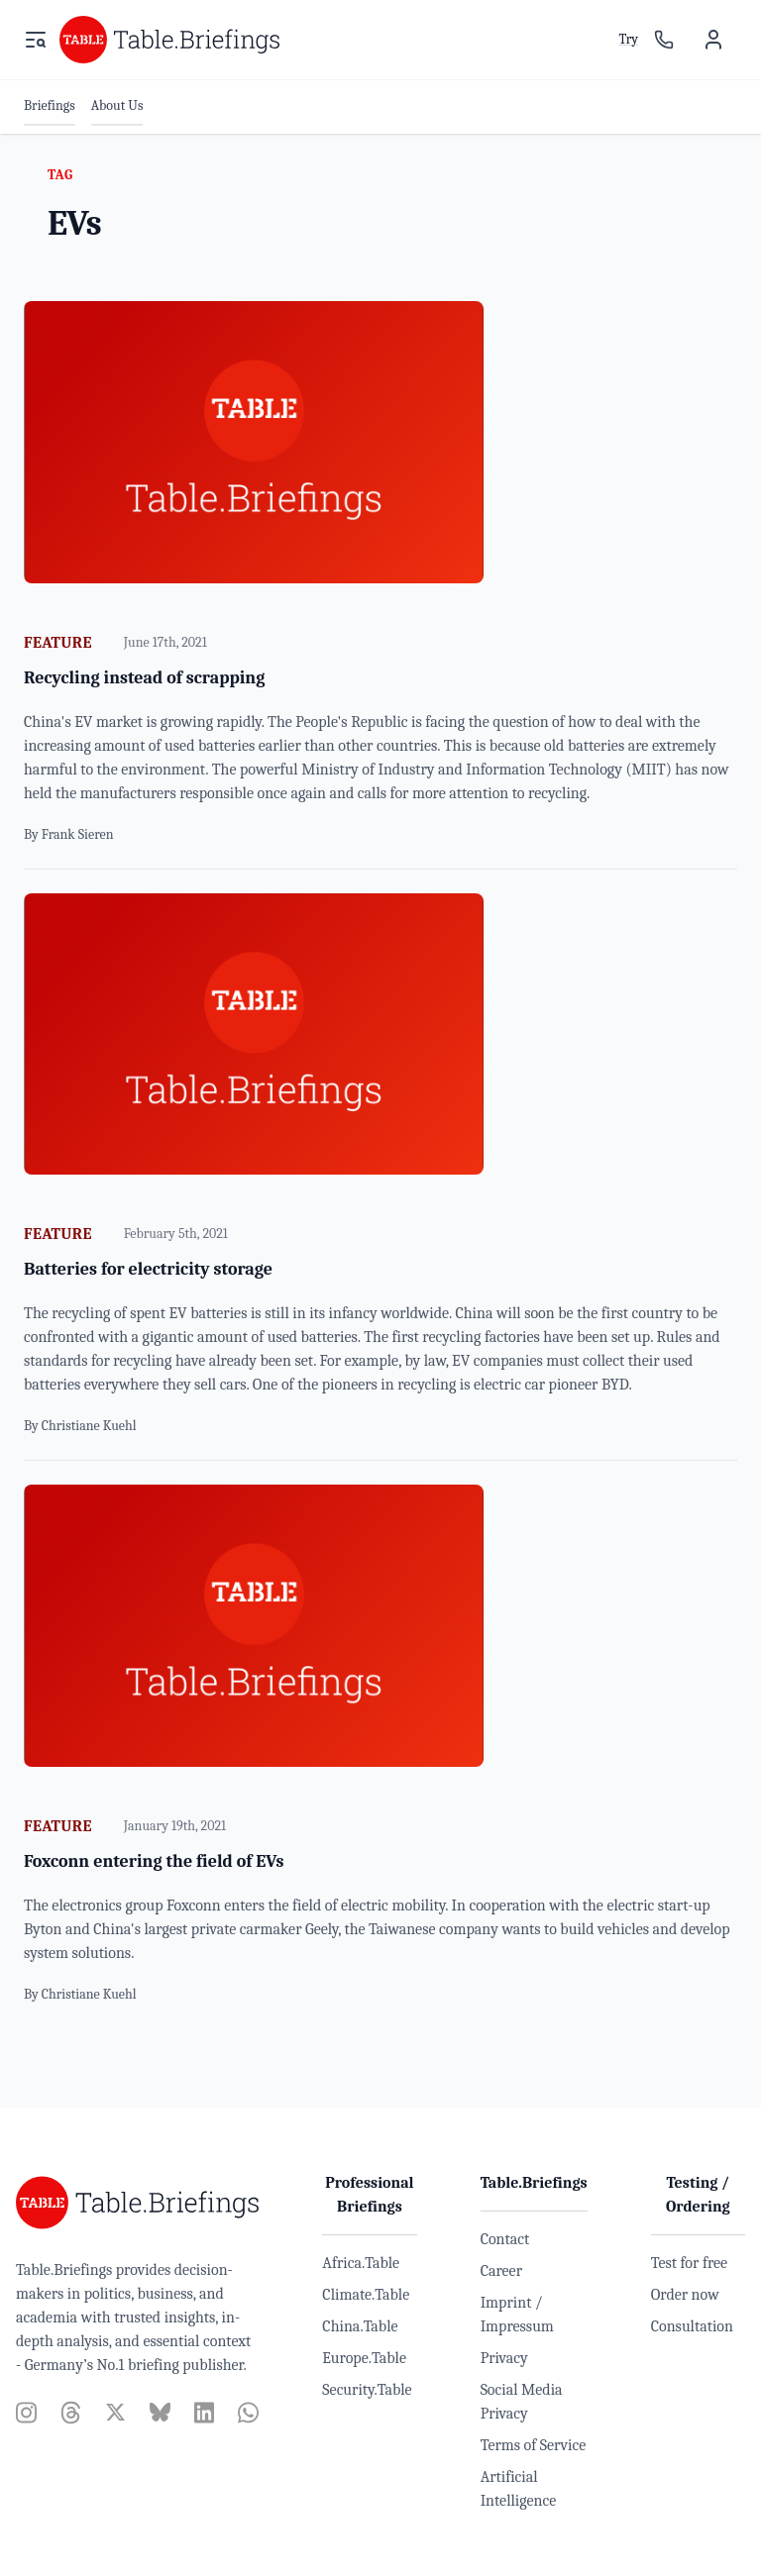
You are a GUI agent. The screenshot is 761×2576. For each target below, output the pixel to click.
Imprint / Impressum (517, 2314)
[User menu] (713, 39)
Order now (685, 2295)
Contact (505, 2239)
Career (501, 2271)
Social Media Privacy (522, 2401)
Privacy (504, 2358)
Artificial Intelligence (519, 2489)
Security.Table (366, 2390)
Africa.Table (360, 2263)
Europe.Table (364, 2358)
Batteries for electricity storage (148, 1269)
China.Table (359, 2326)
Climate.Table (365, 2295)
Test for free (689, 2263)
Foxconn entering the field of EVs (154, 1861)
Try (628, 39)
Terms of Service (534, 2445)
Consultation (692, 2326)
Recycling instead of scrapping (144, 678)
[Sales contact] (664, 39)
